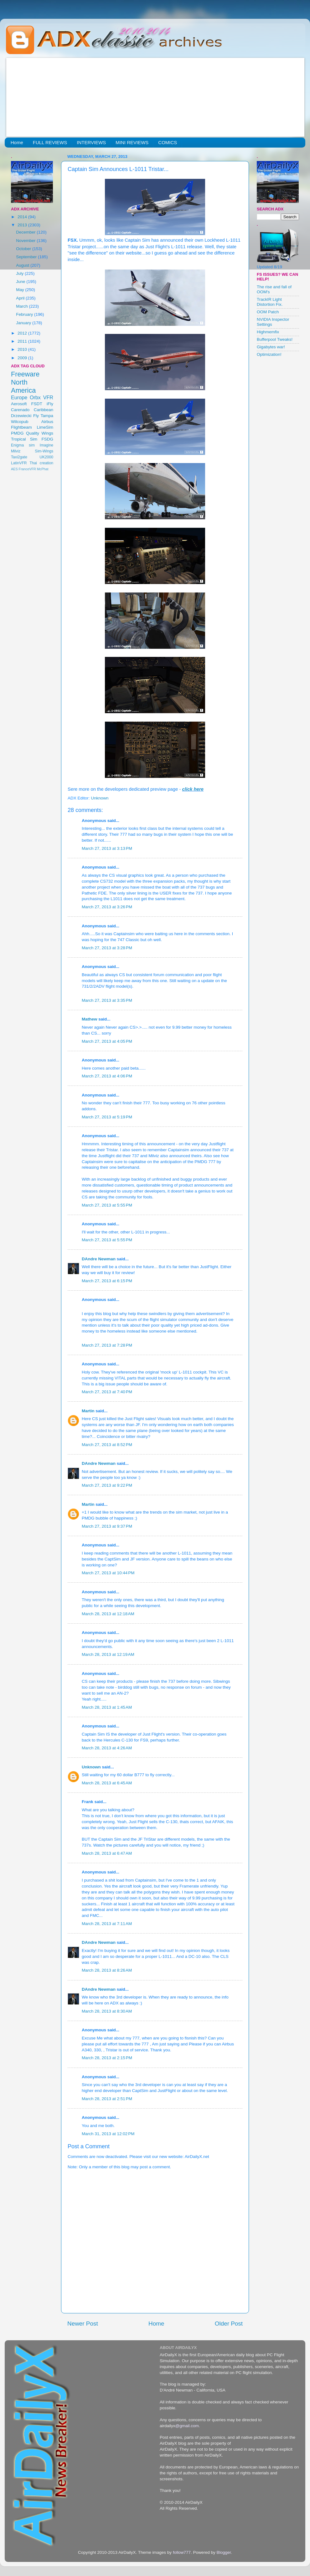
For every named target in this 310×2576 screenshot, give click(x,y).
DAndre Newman (99, 1259)
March (22, 306)
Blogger (223, 2552)
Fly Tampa (43, 415)
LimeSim (45, 427)
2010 (23, 349)
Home (17, 142)
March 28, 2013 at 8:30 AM (107, 2011)
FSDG (47, 439)
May (20, 289)
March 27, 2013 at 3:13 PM (107, 848)
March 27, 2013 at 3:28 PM (107, 947)
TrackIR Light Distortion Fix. (270, 302)
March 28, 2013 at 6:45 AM (107, 1783)
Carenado (20, 409)
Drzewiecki (21, 415)
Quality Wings (39, 433)
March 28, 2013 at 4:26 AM (107, 1748)
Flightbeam (21, 427)
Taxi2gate (19, 457)
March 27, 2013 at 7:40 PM (107, 1391)
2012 (23, 333)
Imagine (46, 445)
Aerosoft (19, 403)
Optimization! (269, 354)
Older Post (229, 2323)
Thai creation (41, 463)
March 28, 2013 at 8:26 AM (107, 1970)
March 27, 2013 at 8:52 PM (107, 1444)
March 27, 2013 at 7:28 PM (107, 1345)
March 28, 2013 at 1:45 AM (107, 1707)
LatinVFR (19, 463)
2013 (23, 225)
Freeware (25, 374)
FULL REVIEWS (50, 142)
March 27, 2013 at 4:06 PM (107, 1076)
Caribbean (43, 409)
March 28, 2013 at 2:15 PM (107, 2057)
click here (193, 789)
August (23, 265)
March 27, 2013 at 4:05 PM (107, 1041)
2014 (23, 216)
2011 (23, 341)
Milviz (15, 451)
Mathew (89, 1019)
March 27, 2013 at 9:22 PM (107, 1485)
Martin (88, 1411)
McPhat (43, 469)
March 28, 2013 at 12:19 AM (108, 1654)
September (27, 257)
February (25, 314)
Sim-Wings (44, 451)
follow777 (182, 2552)
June (21, 281)
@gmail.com (187, 2425)
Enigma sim (23, 445)
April (21, 298)
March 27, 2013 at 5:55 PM (107, 1205)
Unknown (91, 1767)
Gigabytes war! (271, 347)
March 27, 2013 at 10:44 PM (108, 1572)
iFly (50, 403)
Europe (19, 397)
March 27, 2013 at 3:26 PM (107, 907)
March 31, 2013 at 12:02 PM (108, 2133)
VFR (48, 397)
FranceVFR (27, 469)
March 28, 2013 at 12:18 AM (108, 1613)
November (26, 240)
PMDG (17, 433)
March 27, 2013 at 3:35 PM (107, 1000)
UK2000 (46, 457)
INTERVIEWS (91, 142)
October (24, 248)
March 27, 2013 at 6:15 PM (107, 1280)
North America (23, 386)
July (20, 273)
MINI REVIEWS (132, 142)
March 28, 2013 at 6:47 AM (107, 1853)
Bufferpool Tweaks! (274, 339)
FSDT (36, 403)
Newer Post (82, 2323)
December (26, 232)
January (24, 322)
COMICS (167, 142)
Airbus (47, 421)
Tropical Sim (24, 439)
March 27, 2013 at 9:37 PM (107, 1526)
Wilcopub (19, 421)
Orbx (35, 397)
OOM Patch (268, 312)
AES (14, 469)
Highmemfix (268, 332)
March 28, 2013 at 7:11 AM (107, 1923)
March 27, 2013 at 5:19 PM (107, 1117)
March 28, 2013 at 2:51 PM (107, 2098)
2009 (23, 357)
